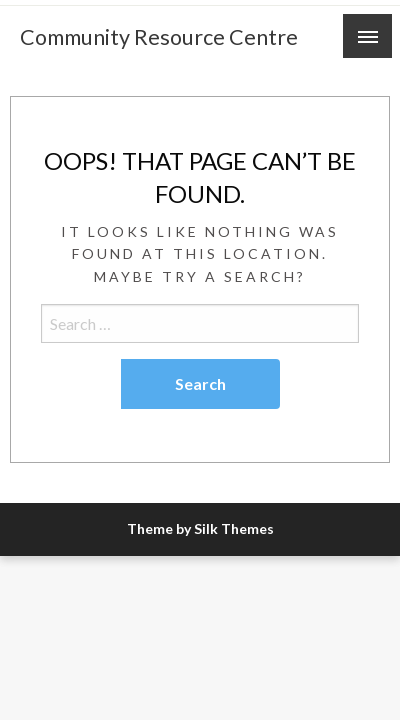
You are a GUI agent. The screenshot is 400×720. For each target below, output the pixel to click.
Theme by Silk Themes (200, 528)
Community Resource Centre (159, 37)
